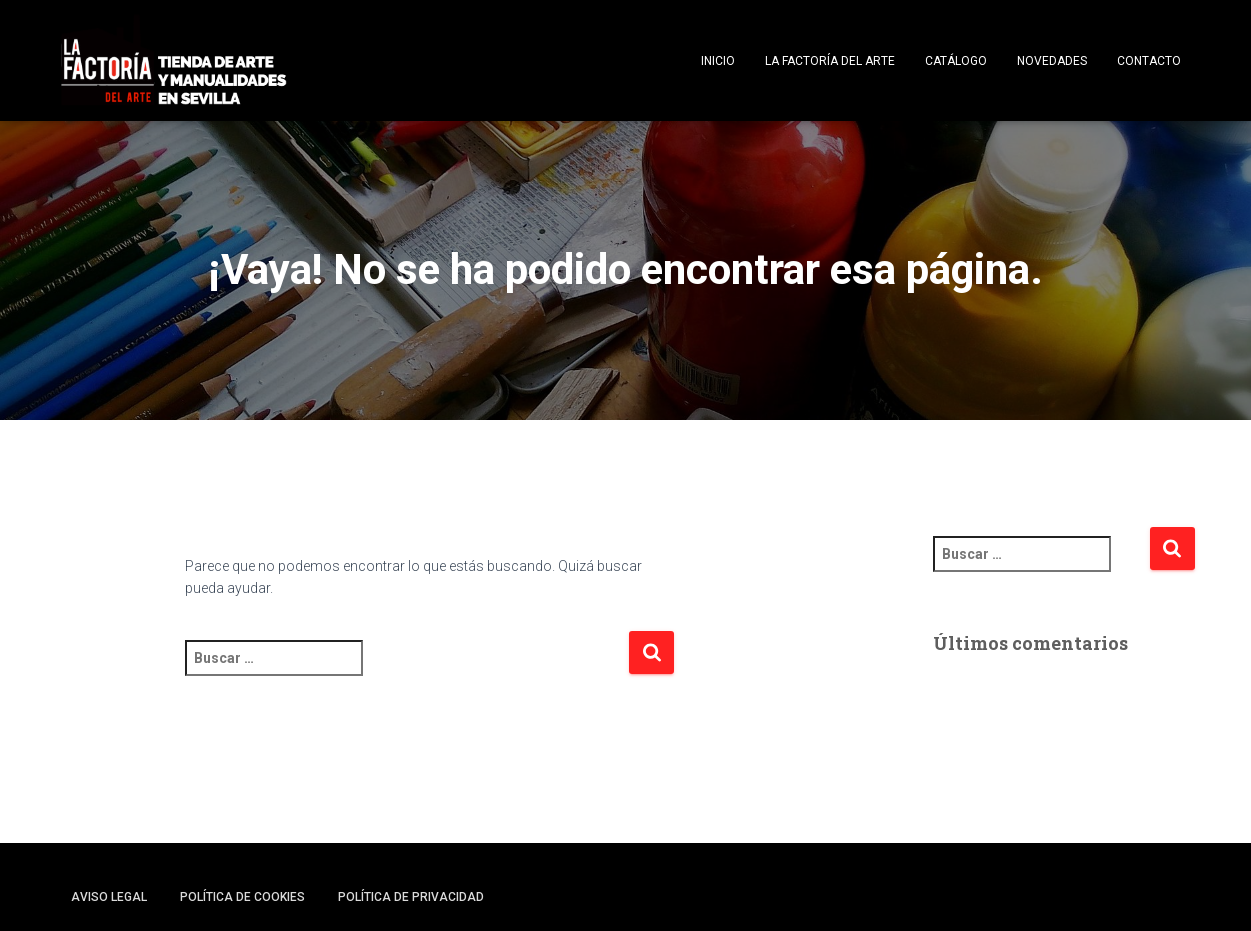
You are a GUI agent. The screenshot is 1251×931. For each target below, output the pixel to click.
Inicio (718, 61)
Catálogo (956, 61)
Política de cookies (242, 897)
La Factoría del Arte (830, 61)
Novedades (1052, 61)
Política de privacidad (411, 897)
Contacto (1149, 61)
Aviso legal (109, 897)
